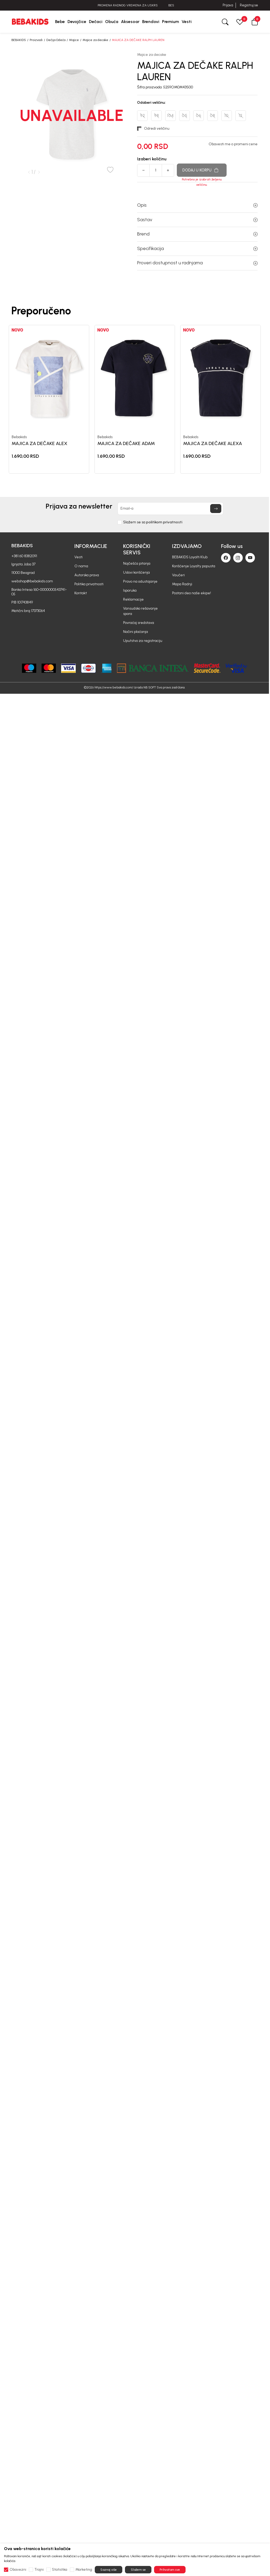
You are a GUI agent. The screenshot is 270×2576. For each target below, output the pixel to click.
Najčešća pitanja (136, 563)
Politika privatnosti (89, 584)
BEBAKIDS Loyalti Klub (190, 557)
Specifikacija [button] (197, 248)
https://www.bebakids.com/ (113, 687)
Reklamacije (133, 599)
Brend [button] (197, 234)
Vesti (78, 557)
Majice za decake (95, 40)
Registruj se (249, 5)
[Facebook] (226, 558)
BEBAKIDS (18, 40)
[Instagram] (238, 558)
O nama (81, 566)
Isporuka (130, 590)
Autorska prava (86, 575)
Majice (74, 40)
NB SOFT (149, 687)
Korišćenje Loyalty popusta (193, 566)
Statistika (59, 2570)
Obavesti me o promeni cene (233, 144)
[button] (254, 21)
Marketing (83, 2570)
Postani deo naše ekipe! (191, 593)
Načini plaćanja (135, 631)
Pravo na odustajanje (140, 581)
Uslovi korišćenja (136, 572)
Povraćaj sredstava (138, 622)
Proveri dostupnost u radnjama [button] (197, 263)
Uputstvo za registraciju (142, 640)
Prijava (228, 5)
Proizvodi (36, 40)
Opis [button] (197, 205)
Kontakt (80, 593)
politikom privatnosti (164, 522)
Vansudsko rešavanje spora (140, 611)
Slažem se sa (152, 522)
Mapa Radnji (182, 584)
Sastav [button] (197, 220)
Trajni (39, 2570)
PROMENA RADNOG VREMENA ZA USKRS (135, 5)
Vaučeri (178, 575)
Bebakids (19, 437)
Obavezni (18, 2570)
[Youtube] (250, 558)
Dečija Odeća (55, 40)
